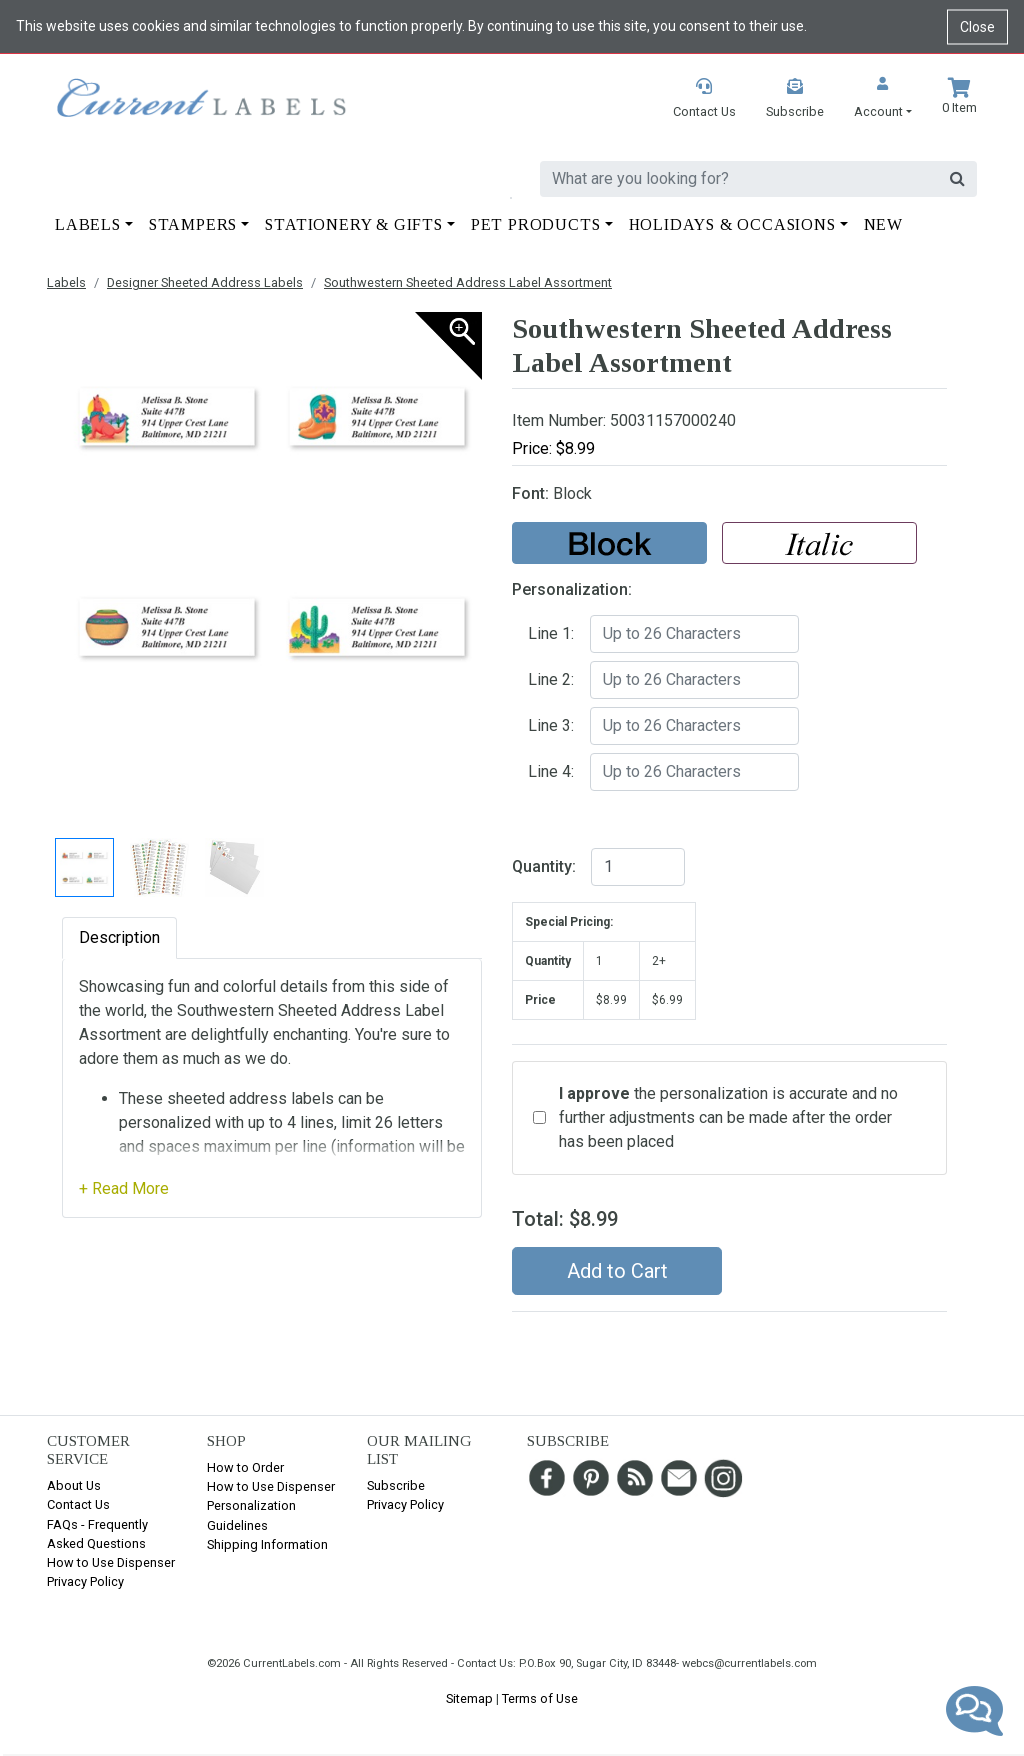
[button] (883, 99)
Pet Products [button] (536, 224)
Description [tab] (119, 937)
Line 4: (551, 771)
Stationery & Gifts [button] (353, 224)
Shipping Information (267, 1544)
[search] (739, 179)
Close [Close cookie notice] (977, 26)
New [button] (883, 224)
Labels (66, 282)
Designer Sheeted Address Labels (205, 282)
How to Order (245, 1467)
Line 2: (551, 679)
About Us (74, 1485)
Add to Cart (617, 1271)
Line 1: (551, 633)
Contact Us (78, 1504)
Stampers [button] (193, 224)
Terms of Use (540, 1698)
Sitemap (469, 1698)
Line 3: (551, 725)
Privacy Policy (85, 1581)
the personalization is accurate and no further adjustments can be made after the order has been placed (728, 1117)
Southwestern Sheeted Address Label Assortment (468, 282)
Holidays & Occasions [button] (732, 224)
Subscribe (396, 1485)
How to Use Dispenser (111, 1562)
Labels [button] (88, 224)
